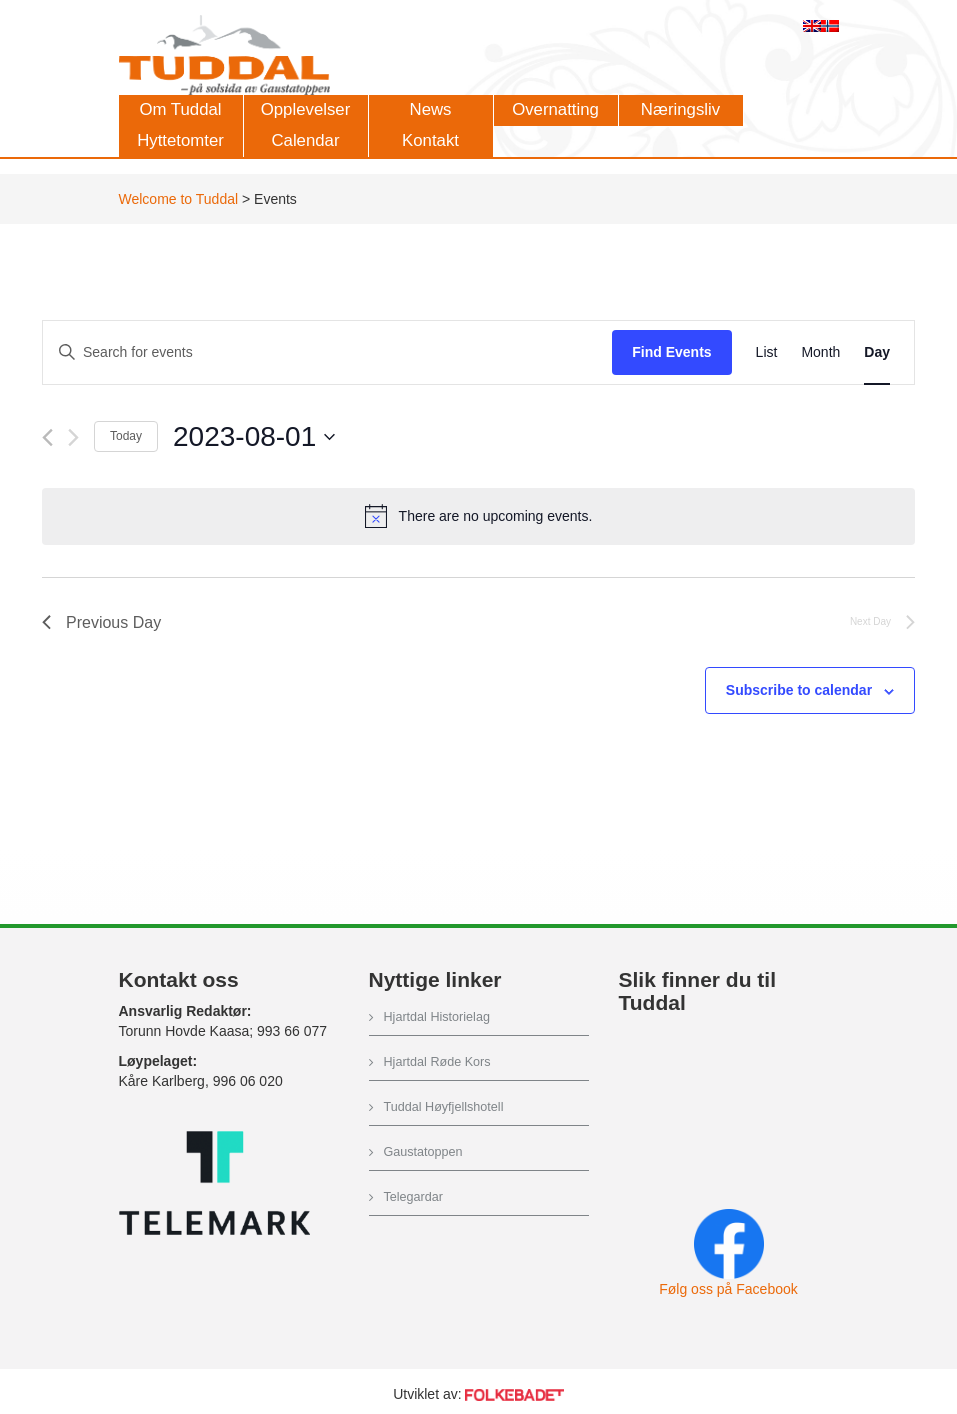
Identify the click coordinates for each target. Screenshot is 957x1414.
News (431, 109)
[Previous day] (47, 437)
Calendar (305, 140)
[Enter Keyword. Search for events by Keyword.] (327, 352)
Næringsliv (680, 109)
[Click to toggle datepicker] (254, 437)
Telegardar (414, 1197)
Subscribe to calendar (799, 690)
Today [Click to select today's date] (126, 436)
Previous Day (101, 622)
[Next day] (73, 437)
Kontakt (430, 140)
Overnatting (555, 109)
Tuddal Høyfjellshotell (444, 1107)
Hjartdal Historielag (437, 1017)
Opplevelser (306, 109)
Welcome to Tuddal (179, 199)
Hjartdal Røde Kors (437, 1062)
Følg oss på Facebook (728, 1289)
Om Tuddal (180, 109)
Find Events (671, 352)
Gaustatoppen (423, 1152)
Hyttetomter (180, 140)
